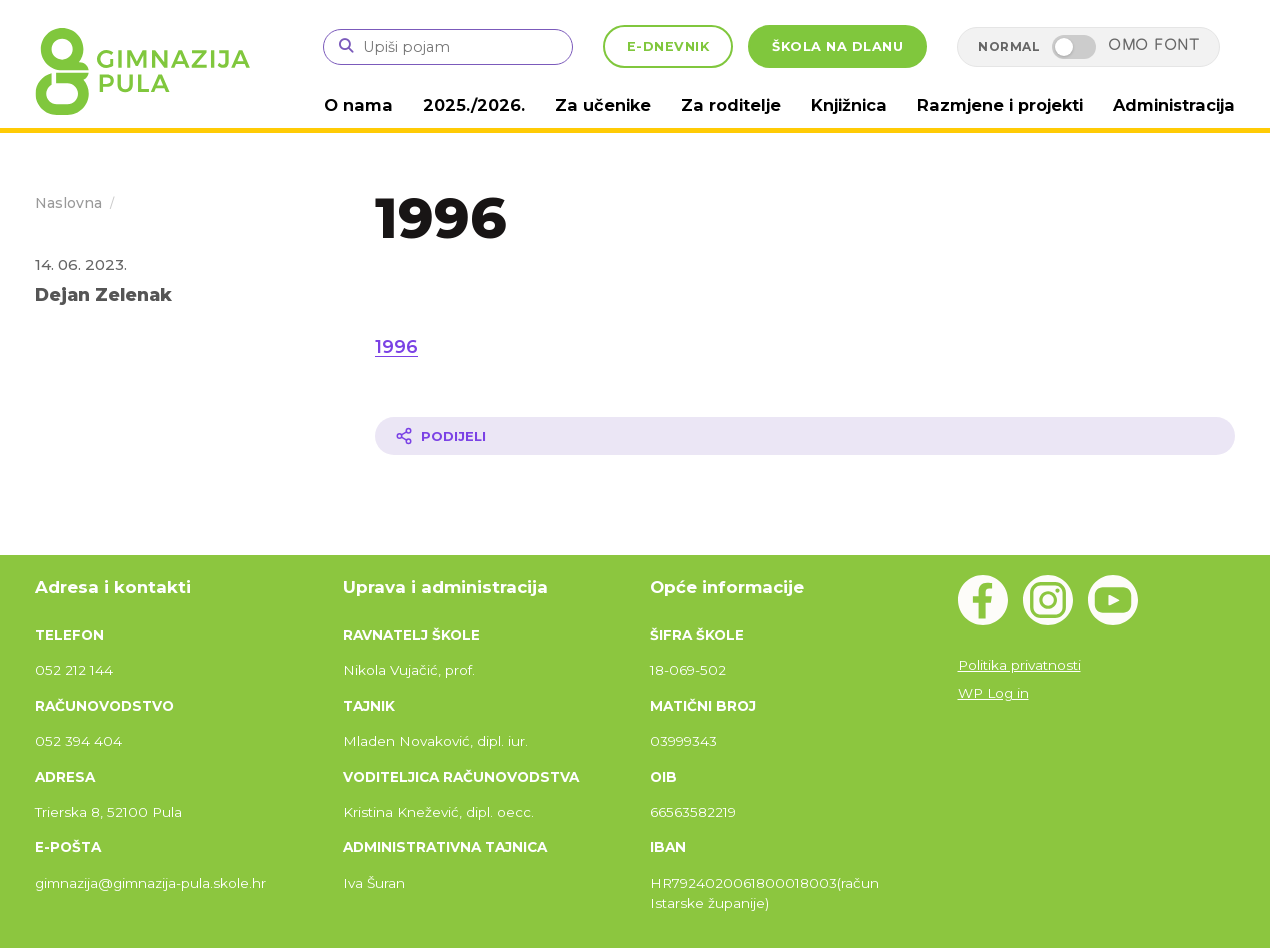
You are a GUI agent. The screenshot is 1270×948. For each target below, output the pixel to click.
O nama (391, 104)
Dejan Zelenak (103, 293)
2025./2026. (502, 104)
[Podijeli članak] (805, 435)
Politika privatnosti (1019, 664)
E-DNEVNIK (668, 46)
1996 (396, 346)
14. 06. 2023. (81, 263)
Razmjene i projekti (1008, 104)
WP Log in (993, 692)
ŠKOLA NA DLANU (837, 46)
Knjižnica (863, 104)
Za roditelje (749, 104)
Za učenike (627, 104)
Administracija (1176, 104)
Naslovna (68, 202)
